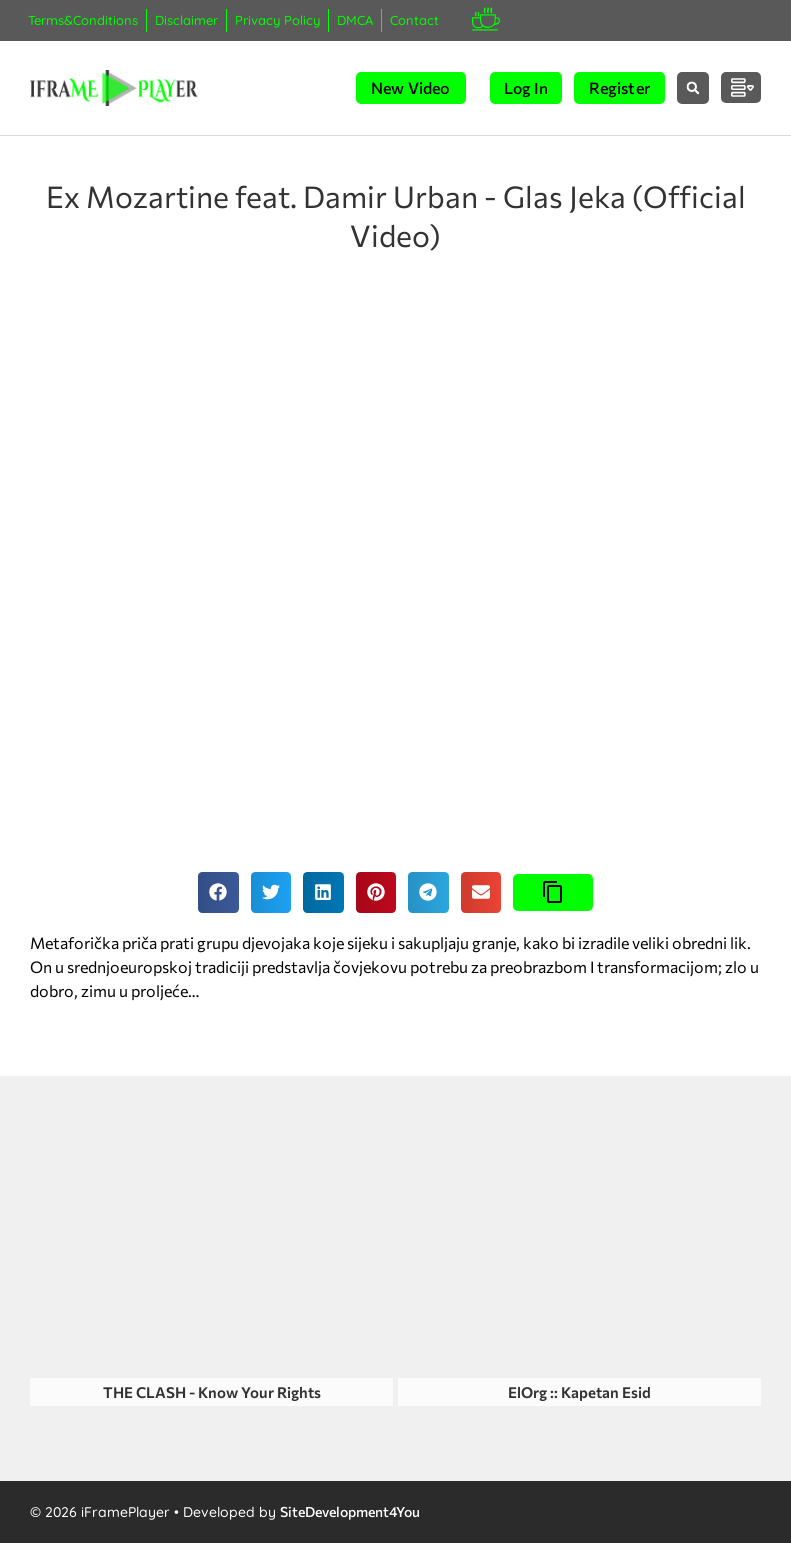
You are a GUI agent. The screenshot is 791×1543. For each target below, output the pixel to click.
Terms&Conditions (83, 20)
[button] (693, 88)
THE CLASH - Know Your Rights (212, 1392)
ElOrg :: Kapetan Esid (579, 1392)
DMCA (355, 20)
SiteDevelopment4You (350, 1511)
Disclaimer (186, 20)
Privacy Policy (277, 20)
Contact (414, 20)
